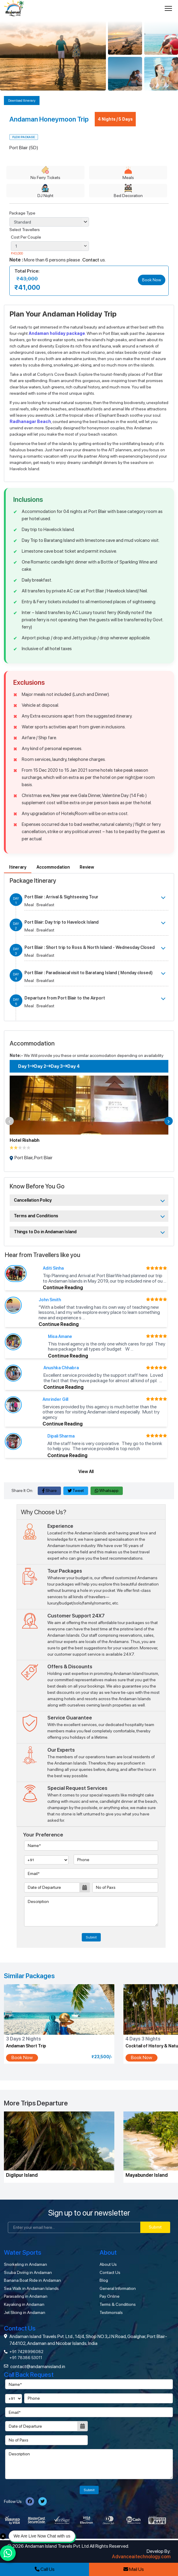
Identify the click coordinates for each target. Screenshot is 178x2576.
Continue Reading (63, 1287)
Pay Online (109, 2296)
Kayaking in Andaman (24, 2304)
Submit (91, 1937)
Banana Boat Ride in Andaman (32, 2280)
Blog (104, 2280)
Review (87, 867)
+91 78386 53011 (25, 2357)
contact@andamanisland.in (37, 2366)
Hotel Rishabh (25, 1140)
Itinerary (17, 867)
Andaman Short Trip (26, 2045)
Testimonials (111, 2312)
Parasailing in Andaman (25, 2296)
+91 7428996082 (26, 2351)
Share (49, 1490)
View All (86, 1471)
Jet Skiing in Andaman (24, 2312)
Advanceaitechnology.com (141, 2556)
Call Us (45, 2569)
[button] (9, 1121)
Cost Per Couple (26, 237)
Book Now (151, 279)
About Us (108, 2264)
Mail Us (133, 2569)
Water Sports (22, 2252)
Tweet (76, 1490)
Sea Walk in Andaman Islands (31, 2288)
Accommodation (53, 867)
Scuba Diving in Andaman (28, 2272)
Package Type (22, 213)
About (108, 2252)
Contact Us (110, 2272)
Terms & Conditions (118, 2304)
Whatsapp (107, 1490)
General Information (118, 2288)
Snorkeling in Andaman (25, 2264)
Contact (90, 260)
